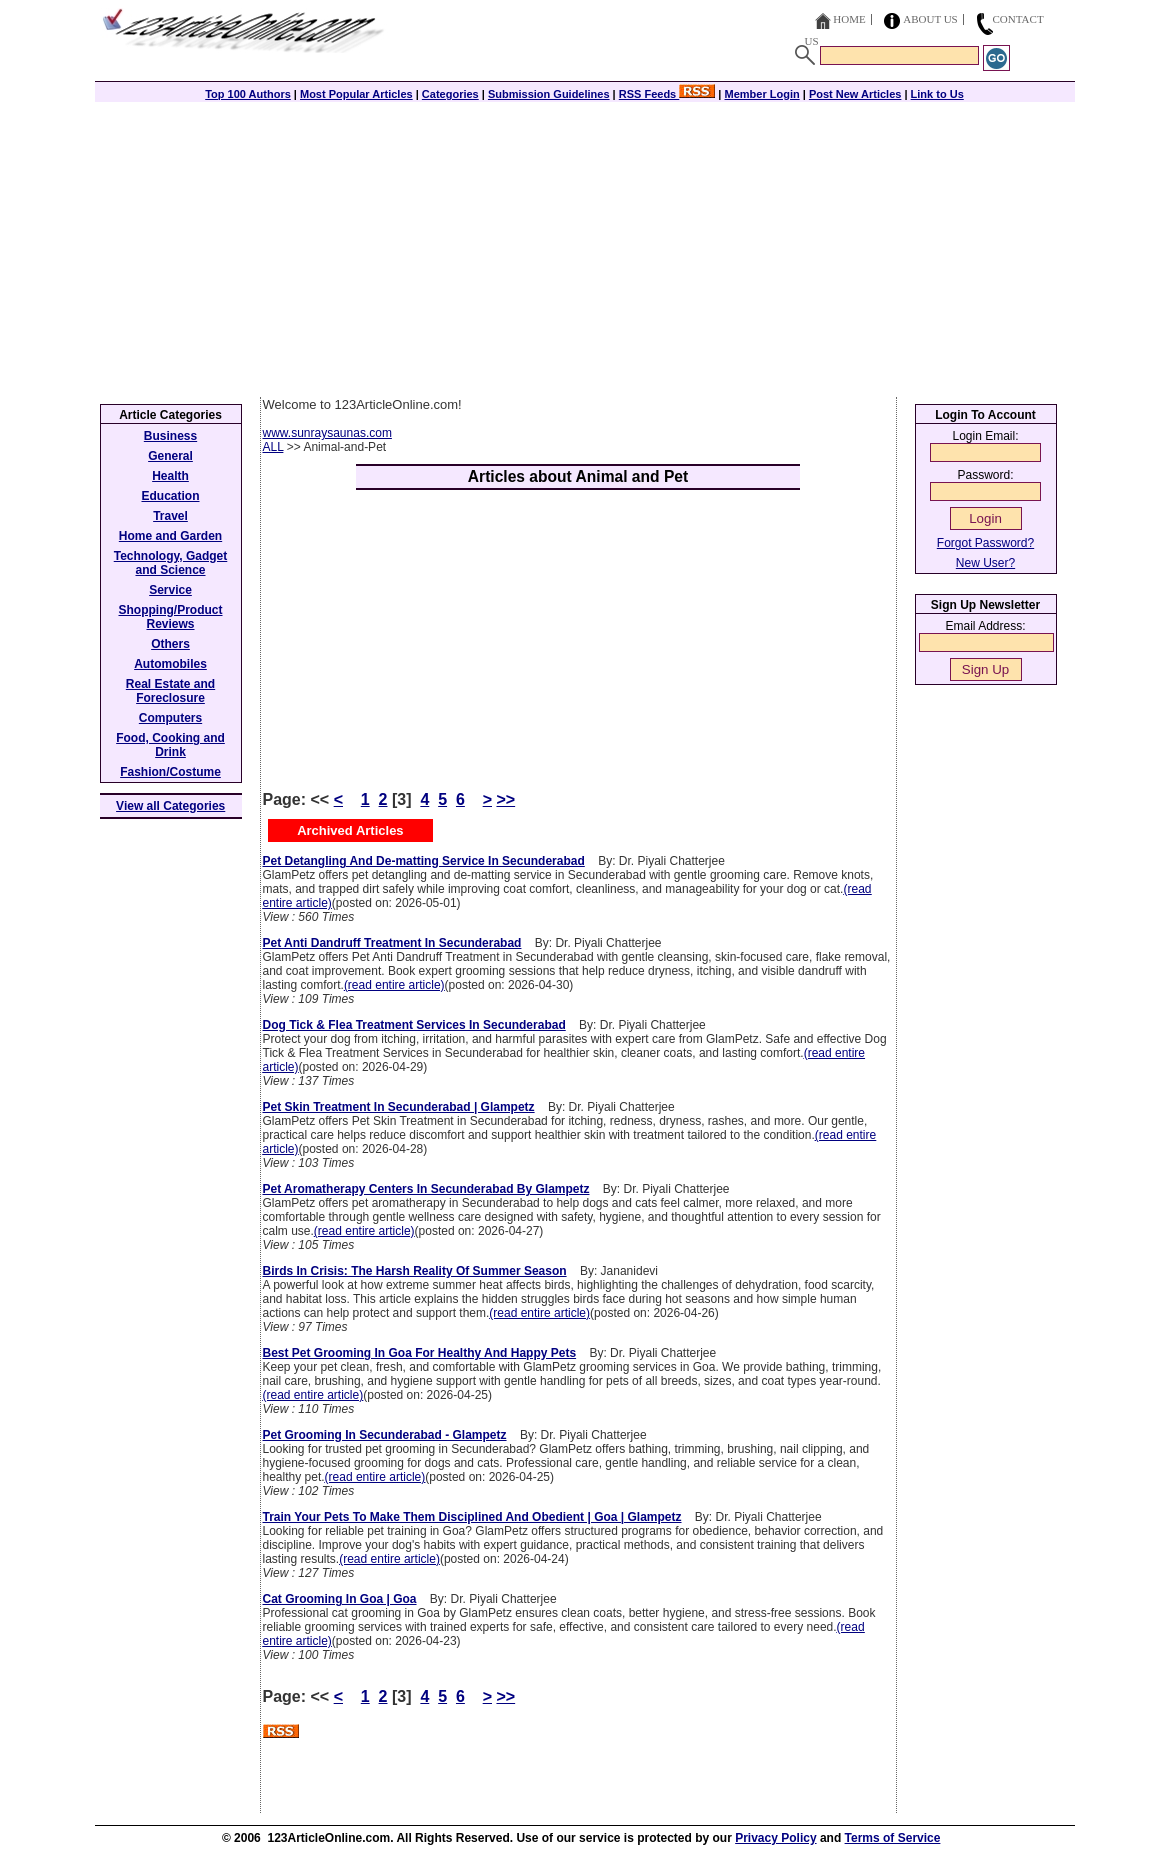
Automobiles (170, 664)
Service (170, 590)
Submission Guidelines (549, 94)
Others (170, 644)
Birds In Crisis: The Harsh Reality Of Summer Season (415, 1271)
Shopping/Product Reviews (171, 617)
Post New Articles (855, 94)
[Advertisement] (585, 247)
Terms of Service (893, 1838)
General (170, 456)
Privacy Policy (775, 1838)
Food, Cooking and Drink (170, 745)
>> (505, 799)
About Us (930, 19)
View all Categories (170, 806)
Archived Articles (350, 830)
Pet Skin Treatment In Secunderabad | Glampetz (399, 1107)
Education (170, 496)
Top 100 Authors (248, 94)
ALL (273, 447)
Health (170, 476)
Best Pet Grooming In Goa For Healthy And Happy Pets (420, 1353)
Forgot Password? (985, 543)
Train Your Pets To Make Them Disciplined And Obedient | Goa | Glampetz (472, 1517)
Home (849, 19)
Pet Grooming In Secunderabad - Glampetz (385, 1435)
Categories (450, 94)
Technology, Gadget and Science (171, 563)
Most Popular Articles (356, 94)
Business (170, 436)
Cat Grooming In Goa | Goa (340, 1599)
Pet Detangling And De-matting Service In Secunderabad (424, 861)
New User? (985, 563)
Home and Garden (170, 536)
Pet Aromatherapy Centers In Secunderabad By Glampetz (426, 1189)
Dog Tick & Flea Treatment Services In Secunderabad (414, 1025)
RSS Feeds (667, 94)
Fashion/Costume (170, 772)
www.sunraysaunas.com (327, 433)
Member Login (762, 94)
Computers (170, 718)
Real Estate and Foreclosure (170, 691)
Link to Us (937, 94)
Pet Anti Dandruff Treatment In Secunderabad (392, 943)
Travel (170, 516)
